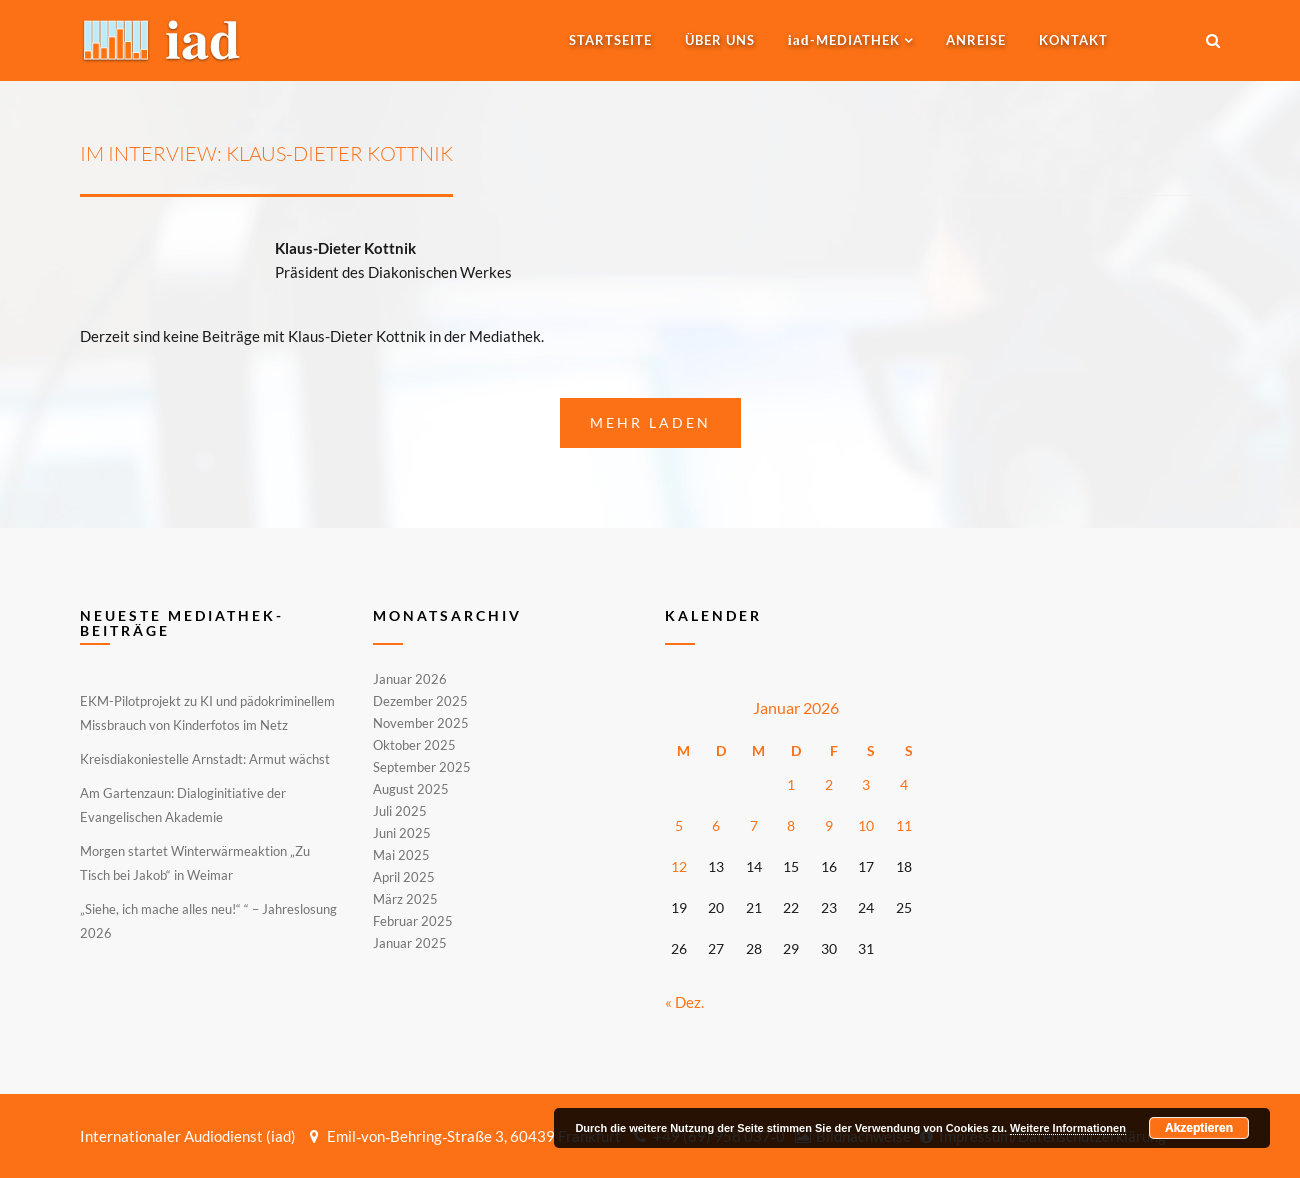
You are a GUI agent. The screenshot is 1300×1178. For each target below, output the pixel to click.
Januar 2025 (410, 942)
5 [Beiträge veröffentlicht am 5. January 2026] (679, 825)
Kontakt (1073, 40)
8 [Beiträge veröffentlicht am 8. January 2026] (791, 825)
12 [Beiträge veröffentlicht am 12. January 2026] (679, 866)
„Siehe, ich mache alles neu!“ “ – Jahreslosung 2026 (208, 921)
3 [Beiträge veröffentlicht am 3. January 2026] (866, 784)
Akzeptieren (1199, 1128)
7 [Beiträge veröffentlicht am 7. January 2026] (754, 825)
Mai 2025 (401, 855)
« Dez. (684, 1002)
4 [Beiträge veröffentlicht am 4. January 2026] (904, 784)
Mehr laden (650, 422)
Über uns (720, 40)
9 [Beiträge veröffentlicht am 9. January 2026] (829, 825)
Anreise (976, 40)
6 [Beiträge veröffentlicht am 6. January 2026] (716, 825)
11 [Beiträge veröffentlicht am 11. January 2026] (904, 825)
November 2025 (421, 723)
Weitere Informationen (1068, 1128)
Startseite (610, 40)
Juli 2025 (400, 811)
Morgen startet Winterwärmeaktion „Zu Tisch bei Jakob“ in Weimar (195, 863)
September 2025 (422, 767)
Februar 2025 (413, 921)
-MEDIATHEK (844, 40)
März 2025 (405, 899)
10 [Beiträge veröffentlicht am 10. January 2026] (866, 825)
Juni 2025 (402, 833)
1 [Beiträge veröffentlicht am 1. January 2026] (791, 784)
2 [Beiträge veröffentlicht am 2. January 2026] (829, 784)
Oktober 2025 (414, 745)
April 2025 (404, 877)
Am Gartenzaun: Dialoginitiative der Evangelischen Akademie (183, 805)
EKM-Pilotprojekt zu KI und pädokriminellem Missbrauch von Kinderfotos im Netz (207, 713)
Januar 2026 (410, 680)
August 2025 (411, 789)
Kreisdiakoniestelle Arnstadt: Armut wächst (205, 759)
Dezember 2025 (420, 701)
